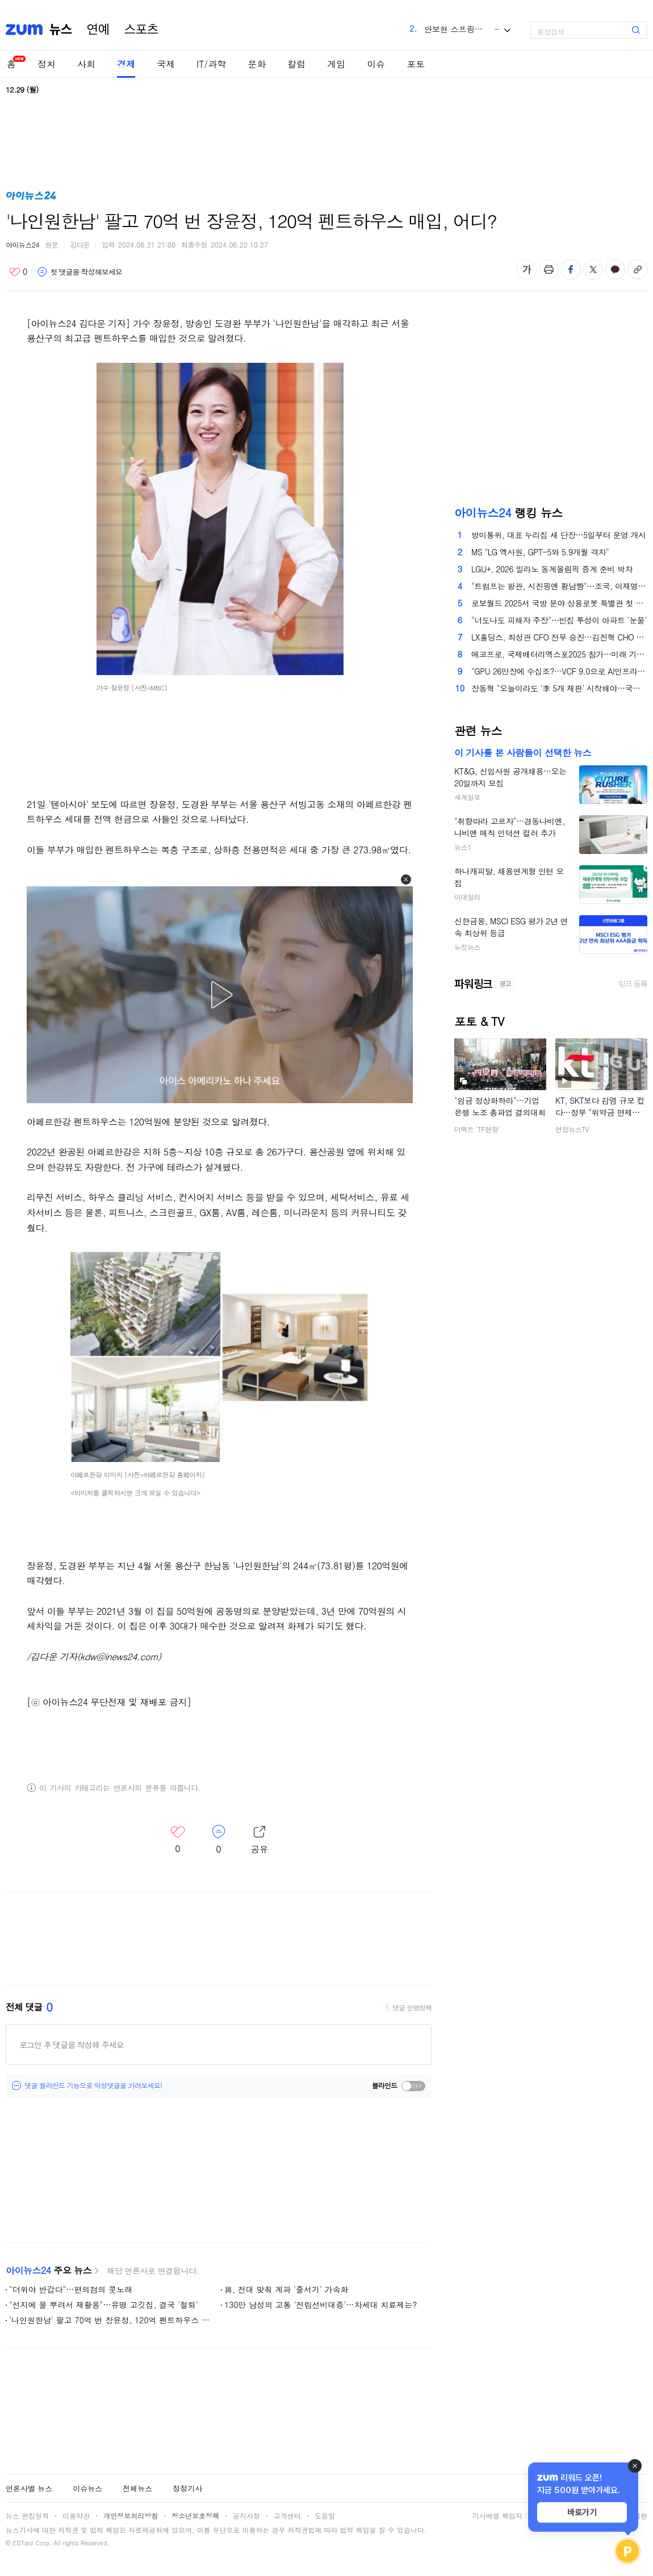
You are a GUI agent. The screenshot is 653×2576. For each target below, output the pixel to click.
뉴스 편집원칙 (27, 2515)
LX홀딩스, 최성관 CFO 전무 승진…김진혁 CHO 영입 (559, 637)
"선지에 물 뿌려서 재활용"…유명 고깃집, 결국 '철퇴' (103, 2304)
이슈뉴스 (87, 2488)
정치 (46, 63)
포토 (416, 63)
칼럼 (296, 63)
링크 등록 (632, 983)
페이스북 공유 (571, 269)
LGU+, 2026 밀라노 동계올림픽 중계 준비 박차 (552, 569)
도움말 (325, 2515)
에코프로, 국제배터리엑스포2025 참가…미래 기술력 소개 (559, 654)
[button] (406, 879)
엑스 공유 (593, 269)
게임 (336, 63)
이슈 (376, 63)
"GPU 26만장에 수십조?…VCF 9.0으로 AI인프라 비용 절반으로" (559, 671)
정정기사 (187, 2488)
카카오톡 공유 (615, 269)
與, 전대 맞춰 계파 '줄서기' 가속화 (286, 2289)
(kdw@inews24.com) (119, 1656)
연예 (98, 29)
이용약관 (76, 2515)
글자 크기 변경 (527, 269)
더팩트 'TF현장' (477, 1129)
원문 (51, 244)
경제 (126, 63)
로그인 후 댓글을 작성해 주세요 (71, 2044)
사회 (86, 63)
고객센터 (287, 2515)
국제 (166, 63)
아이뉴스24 (22, 244)
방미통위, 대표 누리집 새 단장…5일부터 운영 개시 (558, 535)
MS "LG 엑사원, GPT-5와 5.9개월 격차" (540, 552)
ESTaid (22, 2543)
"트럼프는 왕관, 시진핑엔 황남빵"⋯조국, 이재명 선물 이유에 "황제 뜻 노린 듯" (559, 586)
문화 (257, 63)
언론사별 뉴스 (29, 2488)
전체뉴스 (137, 2488)
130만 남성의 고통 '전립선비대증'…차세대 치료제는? (320, 2304)
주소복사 (637, 269)
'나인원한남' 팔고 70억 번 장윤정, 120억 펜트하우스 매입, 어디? (109, 2320)
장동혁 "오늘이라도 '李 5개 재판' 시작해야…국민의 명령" (559, 688)
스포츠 (141, 29)
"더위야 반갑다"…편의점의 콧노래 (70, 2289)
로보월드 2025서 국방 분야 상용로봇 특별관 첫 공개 (559, 603)
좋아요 (18, 272)
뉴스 (60, 29)
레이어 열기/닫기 (259, 1840)
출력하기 (549, 269)
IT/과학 (211, 63)
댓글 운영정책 (412, 2007)
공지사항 (246, 2515)
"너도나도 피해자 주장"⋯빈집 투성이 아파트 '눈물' (559, 620)
